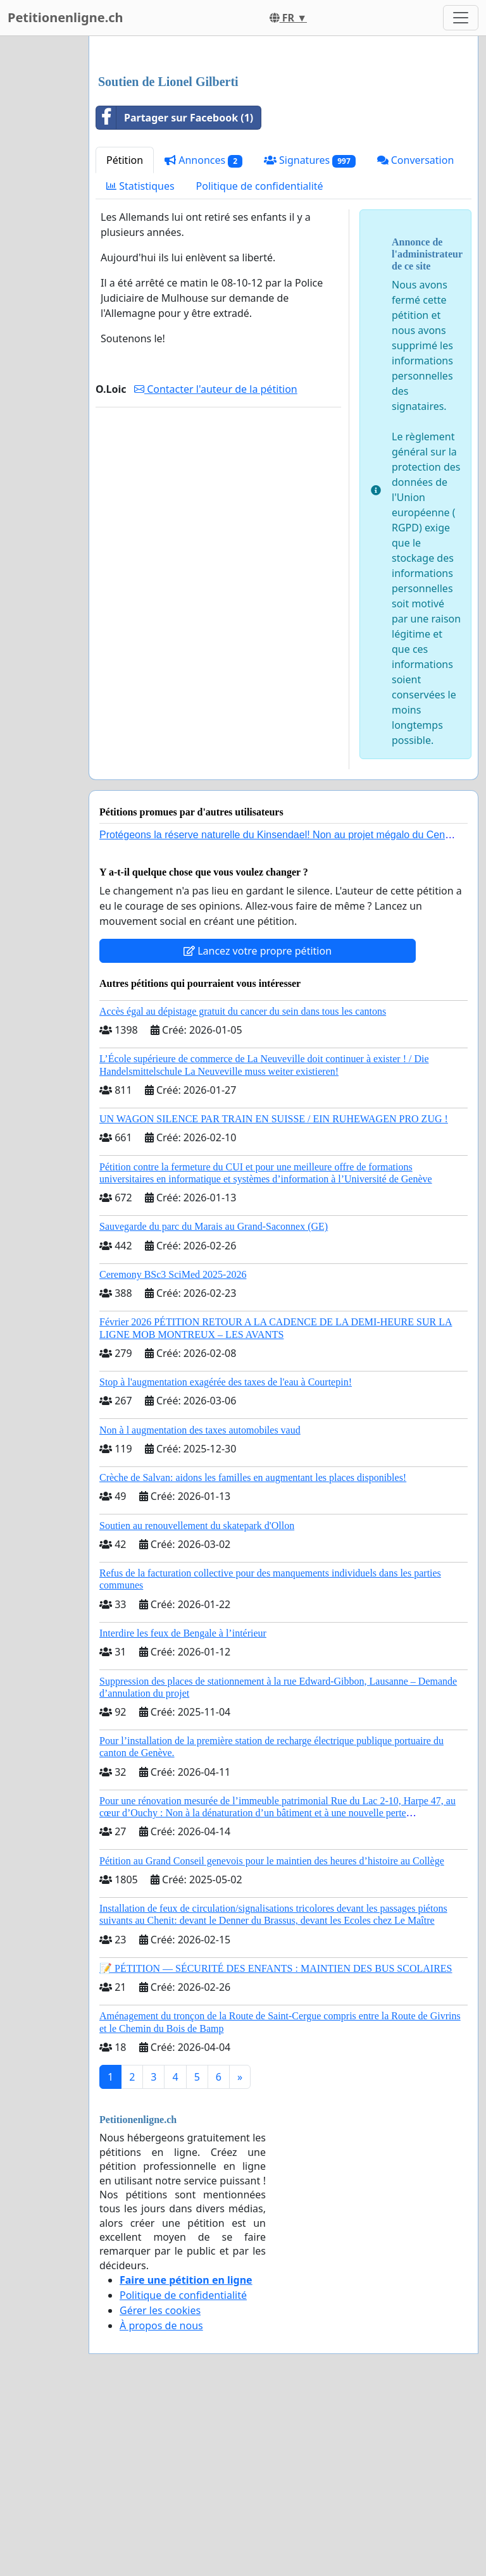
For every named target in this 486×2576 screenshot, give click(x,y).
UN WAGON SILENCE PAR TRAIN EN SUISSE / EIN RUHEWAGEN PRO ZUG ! (273, 1296)
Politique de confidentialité (259, 363)
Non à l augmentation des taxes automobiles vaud (200, 1607)
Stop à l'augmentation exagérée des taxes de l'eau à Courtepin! (225, 1559)
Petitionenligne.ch (65, 17)
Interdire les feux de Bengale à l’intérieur (182, 1810)
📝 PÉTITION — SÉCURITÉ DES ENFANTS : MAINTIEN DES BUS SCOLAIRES (275, 2145)
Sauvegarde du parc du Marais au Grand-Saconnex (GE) (213, 1403)
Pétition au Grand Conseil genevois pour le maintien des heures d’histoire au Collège (271, 2038)
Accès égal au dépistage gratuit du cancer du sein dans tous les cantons (242, 1188)
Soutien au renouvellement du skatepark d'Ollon (196, 1702)
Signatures (310, 337)
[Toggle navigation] (460, 17)
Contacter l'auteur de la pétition (215, 566)
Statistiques (140, 363)
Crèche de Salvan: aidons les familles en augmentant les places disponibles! (252, 1654)
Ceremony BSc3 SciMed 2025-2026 (172, 1451)
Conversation (415, 337)
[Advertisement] (283, 144)
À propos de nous (161, 2503)
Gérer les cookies (160, 2487)
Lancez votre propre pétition (258, 1128)
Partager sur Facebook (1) (174, 294)
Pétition (124, 337)
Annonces (203, 337)
